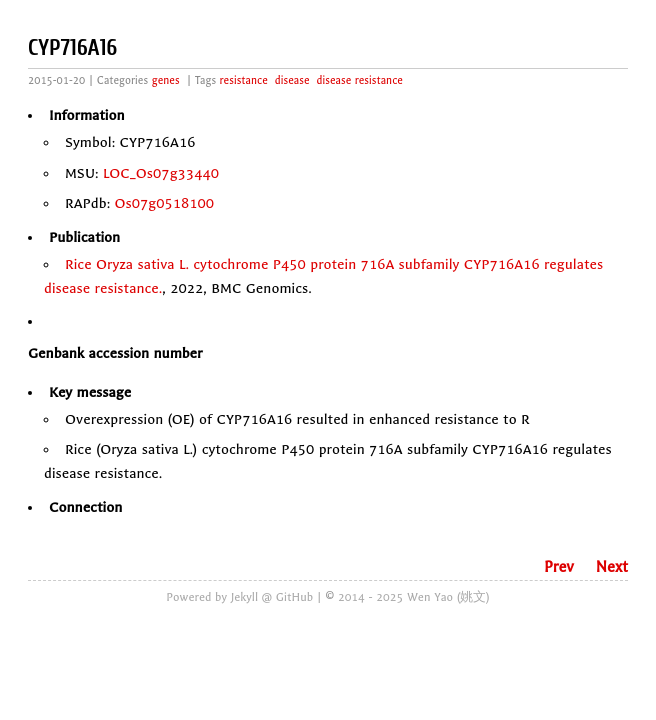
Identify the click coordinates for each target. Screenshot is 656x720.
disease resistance (360, 80)
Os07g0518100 (165, 203)
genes (166, 80)
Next (612, 567)
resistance (244, 80)
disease (292, 80)
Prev (559, 567)
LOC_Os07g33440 (161, 173)
